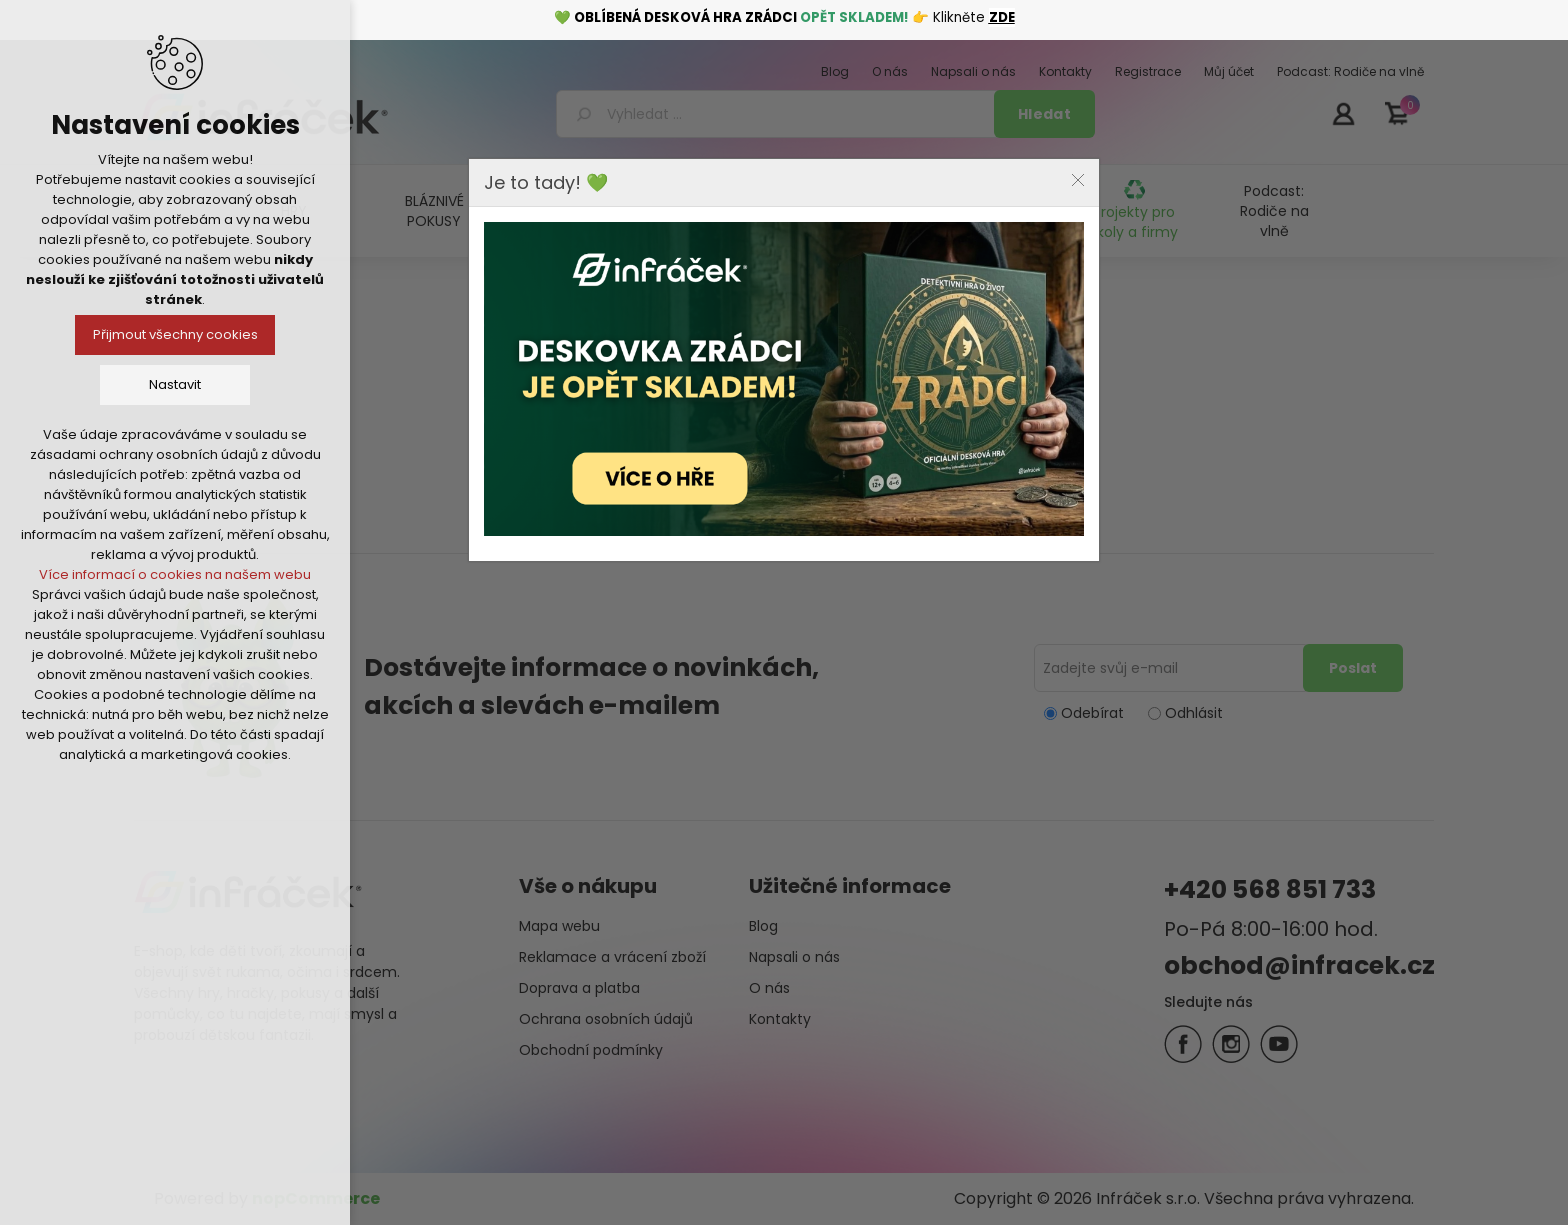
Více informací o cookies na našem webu (175, 574)
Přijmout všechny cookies (175, 334)
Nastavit (175, 384)
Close (1078, 180)
